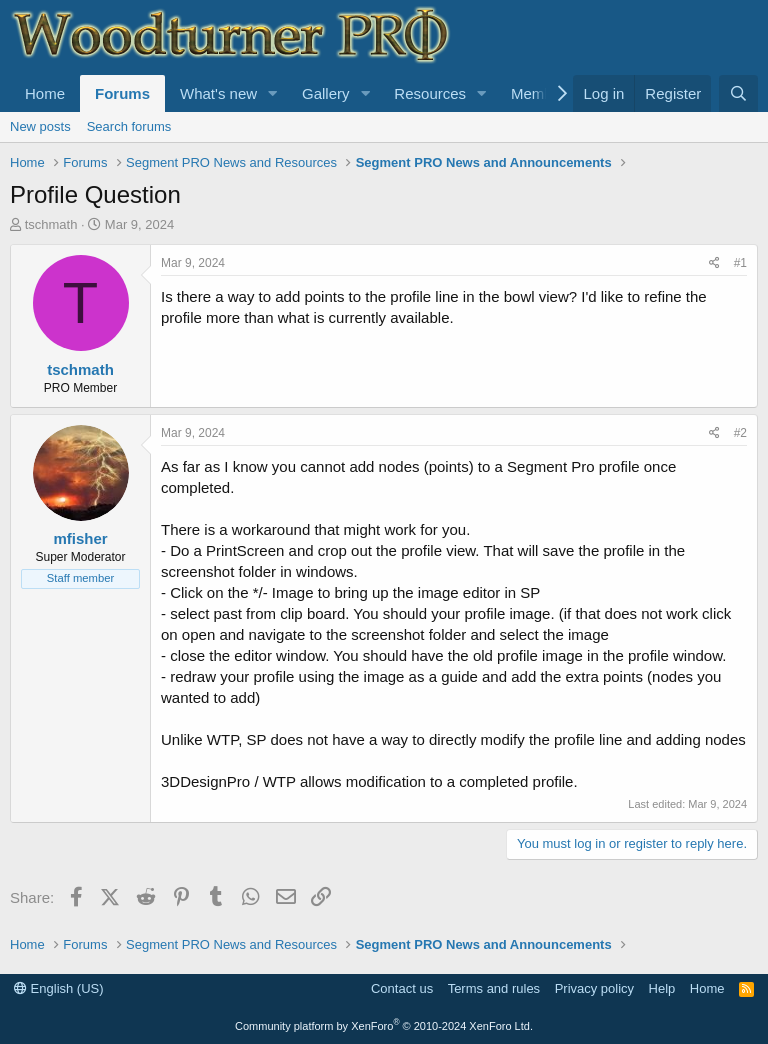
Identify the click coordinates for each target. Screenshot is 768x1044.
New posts (40, 126)
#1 (740, 263)
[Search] (738, 93)
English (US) (59, 988)
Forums (122, 93)
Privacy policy (594, 988)
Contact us (402, 988)
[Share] (714, 263)
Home (45, 93)
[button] (273, 93)
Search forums (129, 126)
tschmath (51, 224)
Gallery (326, 93)
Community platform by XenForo (384, 1026)
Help (662, 988)
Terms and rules (494, 988)
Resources (430, 93)
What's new (218, 93)
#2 (740, 433)
